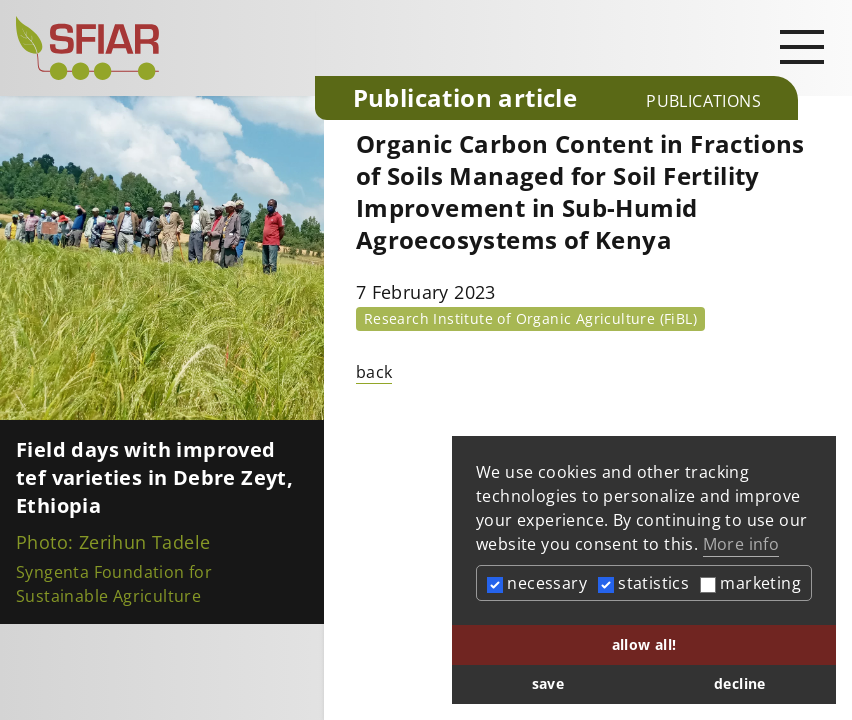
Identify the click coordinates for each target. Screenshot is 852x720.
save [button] (548, 683)
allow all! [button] (644, 644)
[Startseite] (157, 48)
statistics (643, 583)
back (374, 372)
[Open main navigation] (802, 46)
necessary (537, 583)
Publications (703, 101)
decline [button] (740, 683)
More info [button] (741, 544)
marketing (750, 583)
